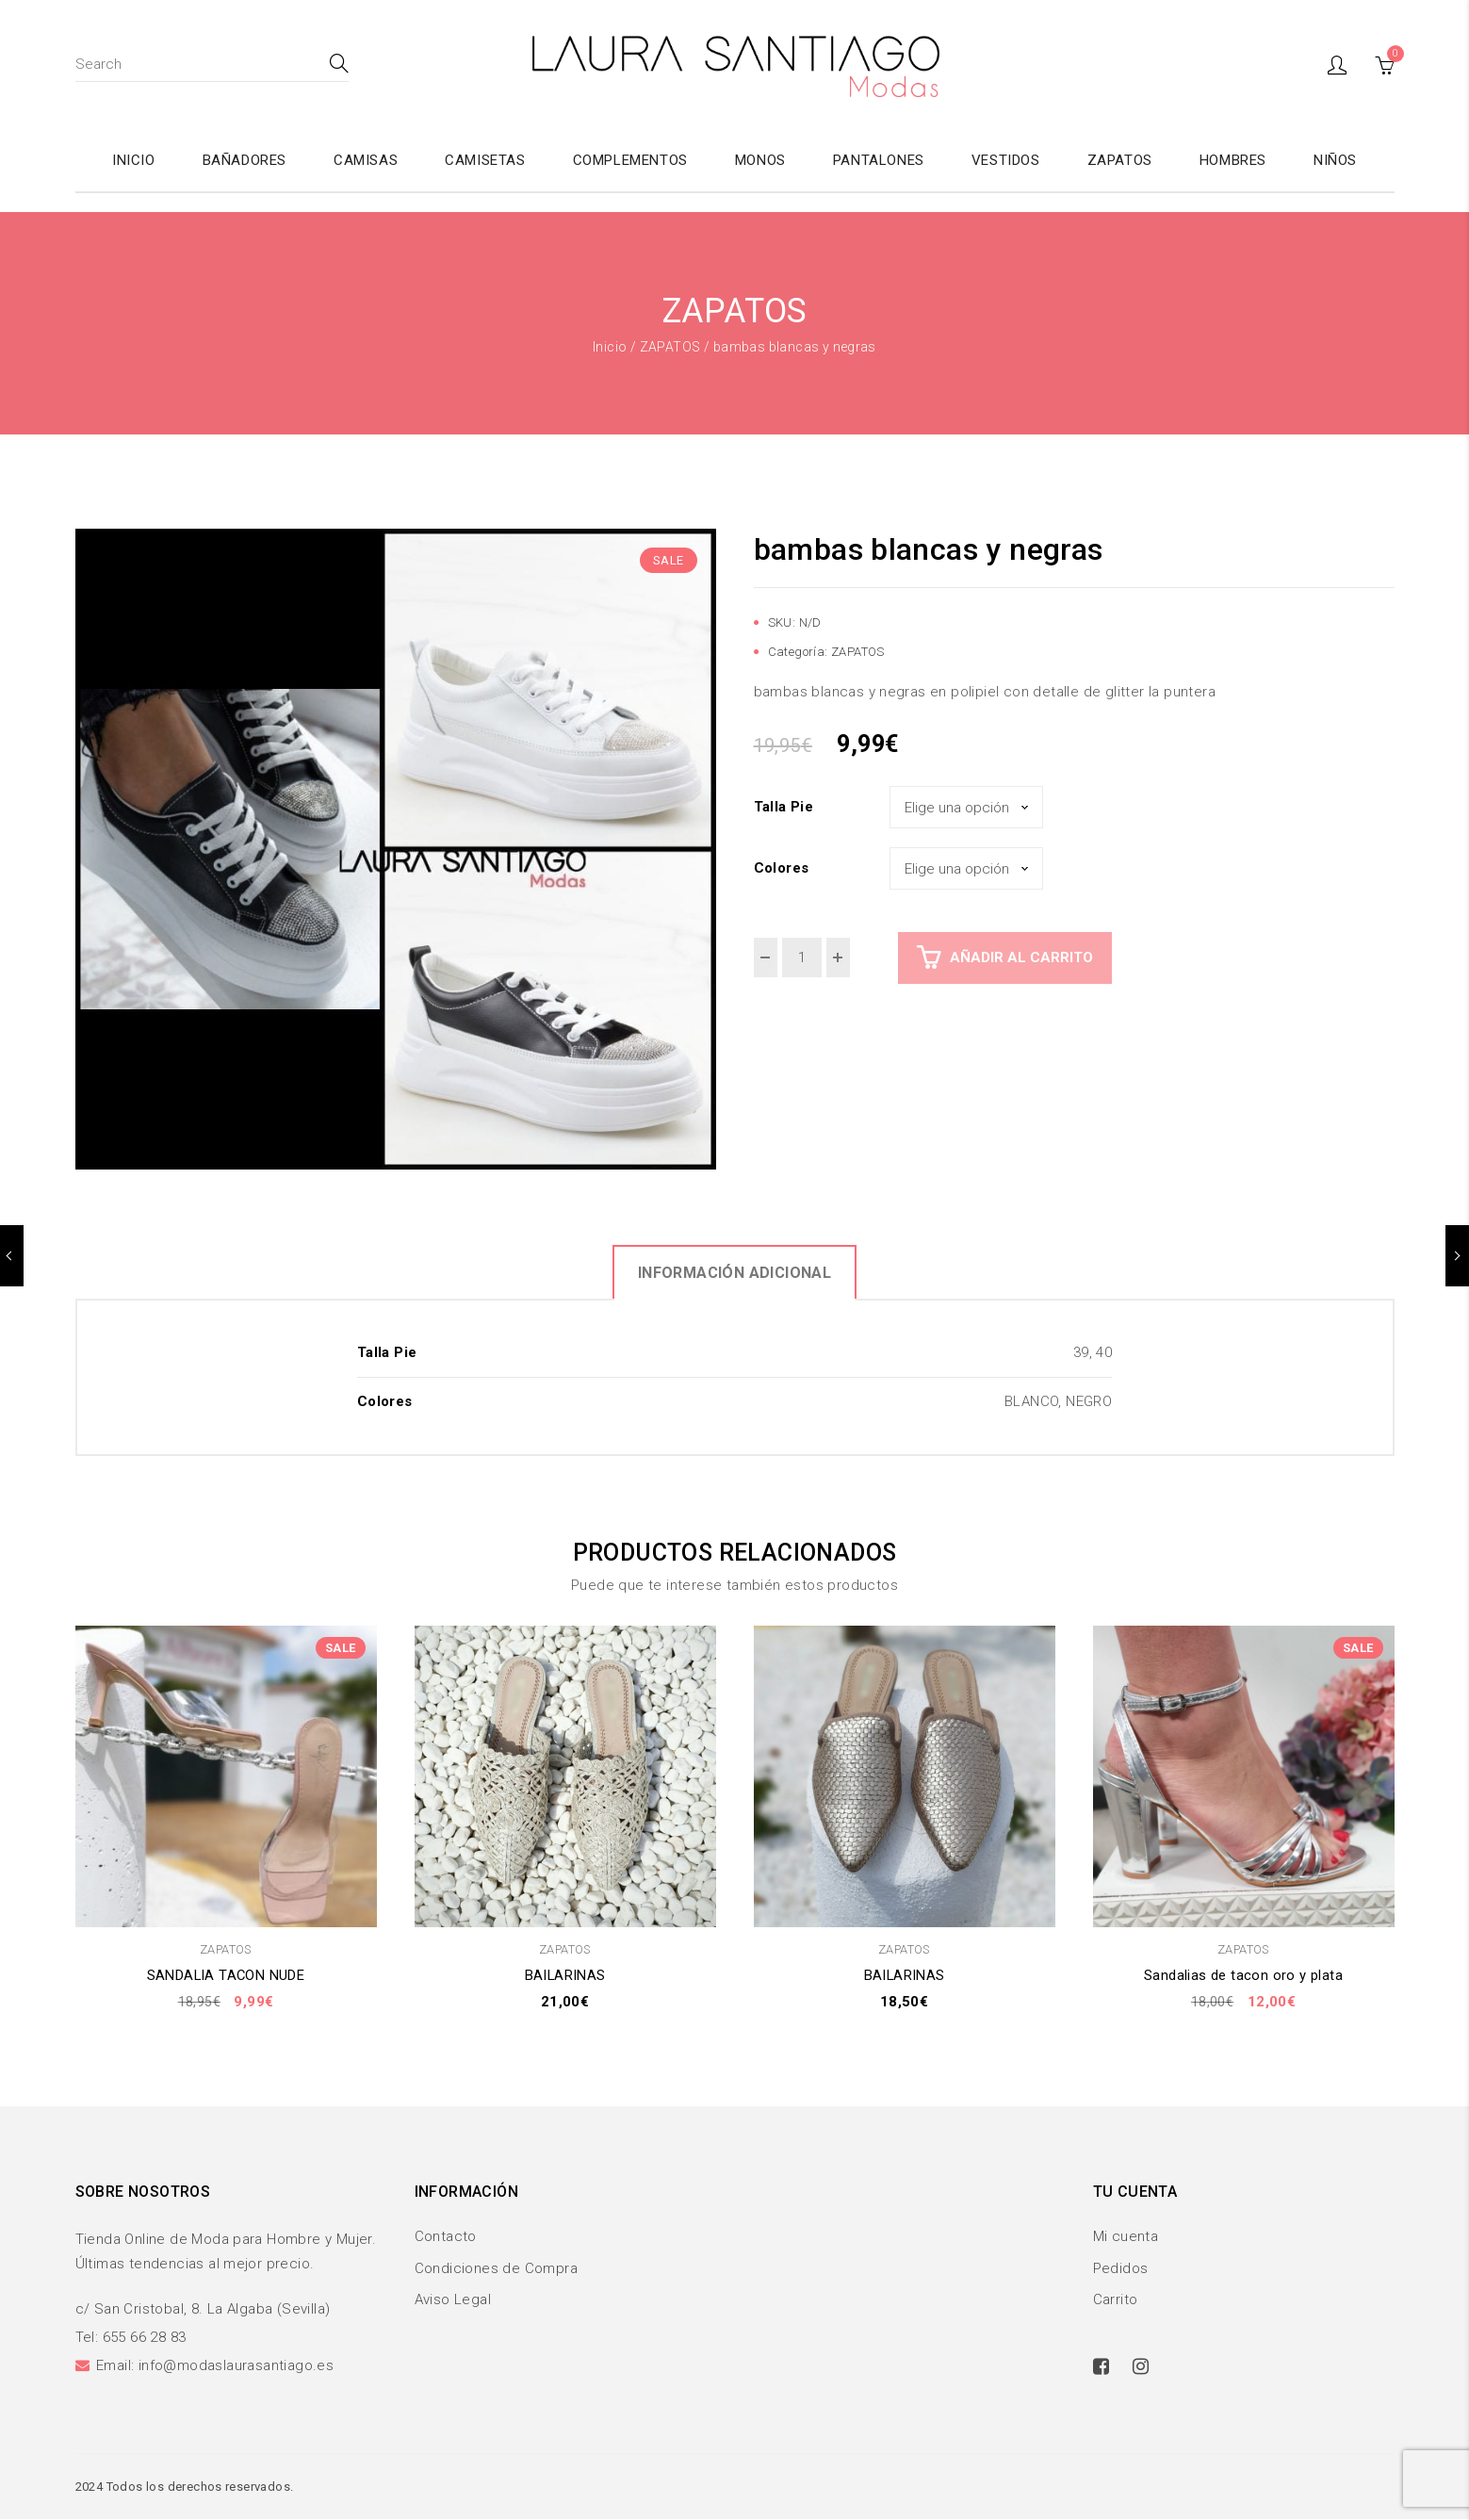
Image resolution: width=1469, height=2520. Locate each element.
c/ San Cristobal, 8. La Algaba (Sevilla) (203, 2309)
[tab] (734, 1272)
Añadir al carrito (1021, 957)
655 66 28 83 (145, 2338)
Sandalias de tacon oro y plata (1243, 1975)
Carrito (1115, 2300)
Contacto (446, 2236)
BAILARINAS (565, 1975)
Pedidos (1121, 2268)
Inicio (610, 346)
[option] (395, 849)
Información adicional (734, 1273)
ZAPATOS (670, 346)
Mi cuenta (1126, 2236)
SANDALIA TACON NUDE (226, 1975)
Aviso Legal (453, 2300)
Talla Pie (784, 806)
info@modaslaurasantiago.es (236, 2366)
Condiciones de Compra (496, 2268)
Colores (781, 867)
